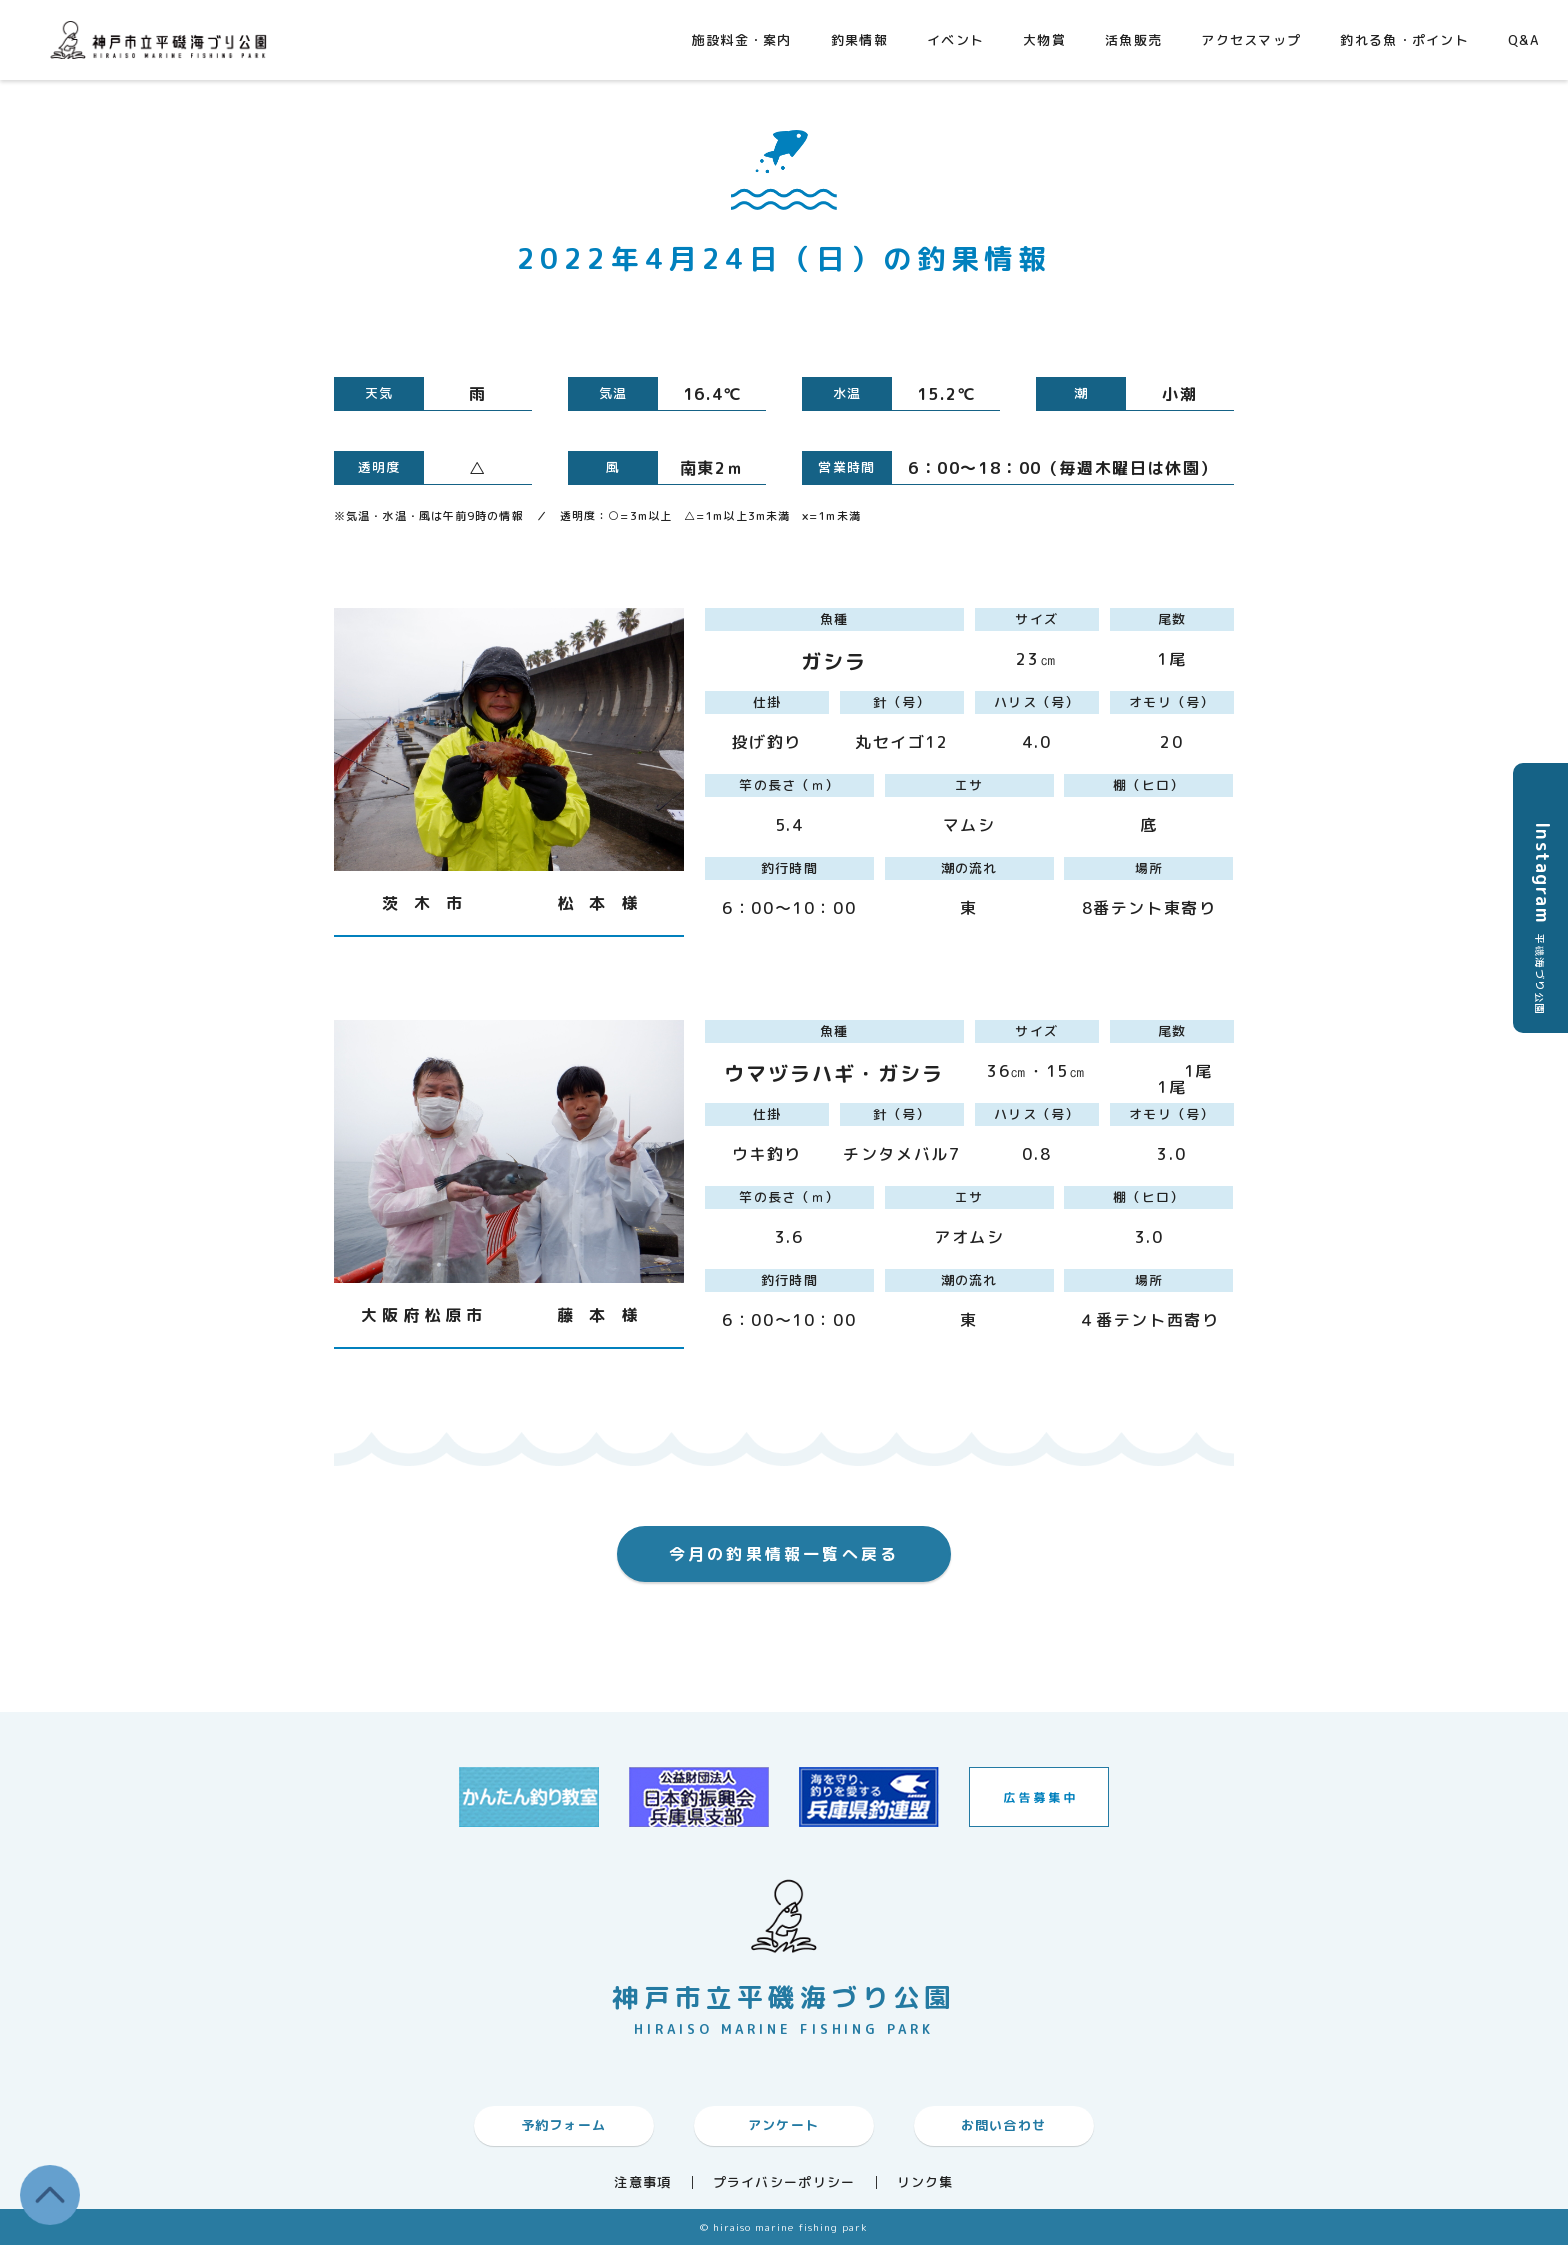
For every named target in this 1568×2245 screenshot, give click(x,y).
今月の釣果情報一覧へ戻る (784, 1554)
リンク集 (925, 2182)
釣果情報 (859, 40)
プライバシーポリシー (784, 2182)
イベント (955, 40)
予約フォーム (564, 2125)
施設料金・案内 (742, 40)
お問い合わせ (1004, 2125)
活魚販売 (1133, 40)
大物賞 (1044, 40)
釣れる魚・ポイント (1404, 40)
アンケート (784, 2125)
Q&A (1523, 40)
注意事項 (642, 2182)
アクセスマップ (1251, 40)
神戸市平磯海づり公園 (163, 39)
